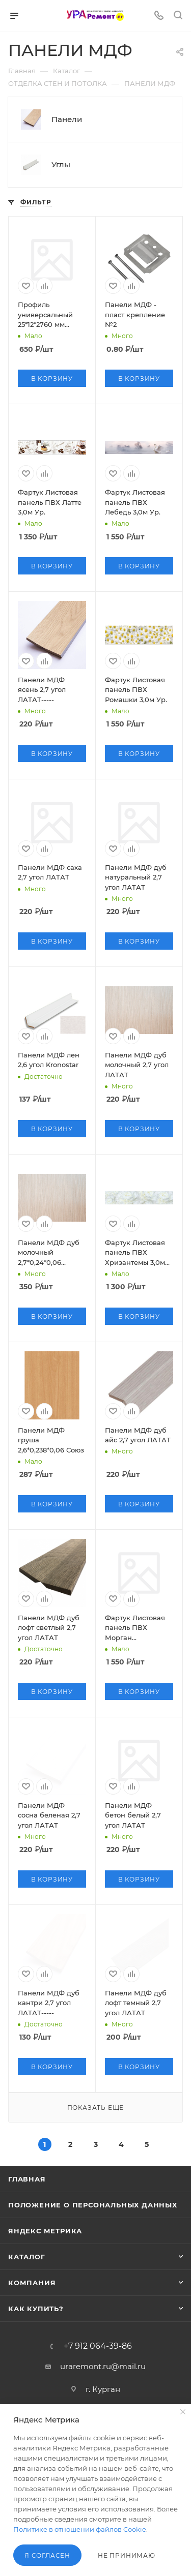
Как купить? (36, 2309)
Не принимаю (126, 2555)
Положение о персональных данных (92, 2205)
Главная (27, 2179)
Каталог (26, 2257)
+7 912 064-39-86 (98, 2346)
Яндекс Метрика (45, 2231)
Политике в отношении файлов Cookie (79, 2529)
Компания (32, 2283)
